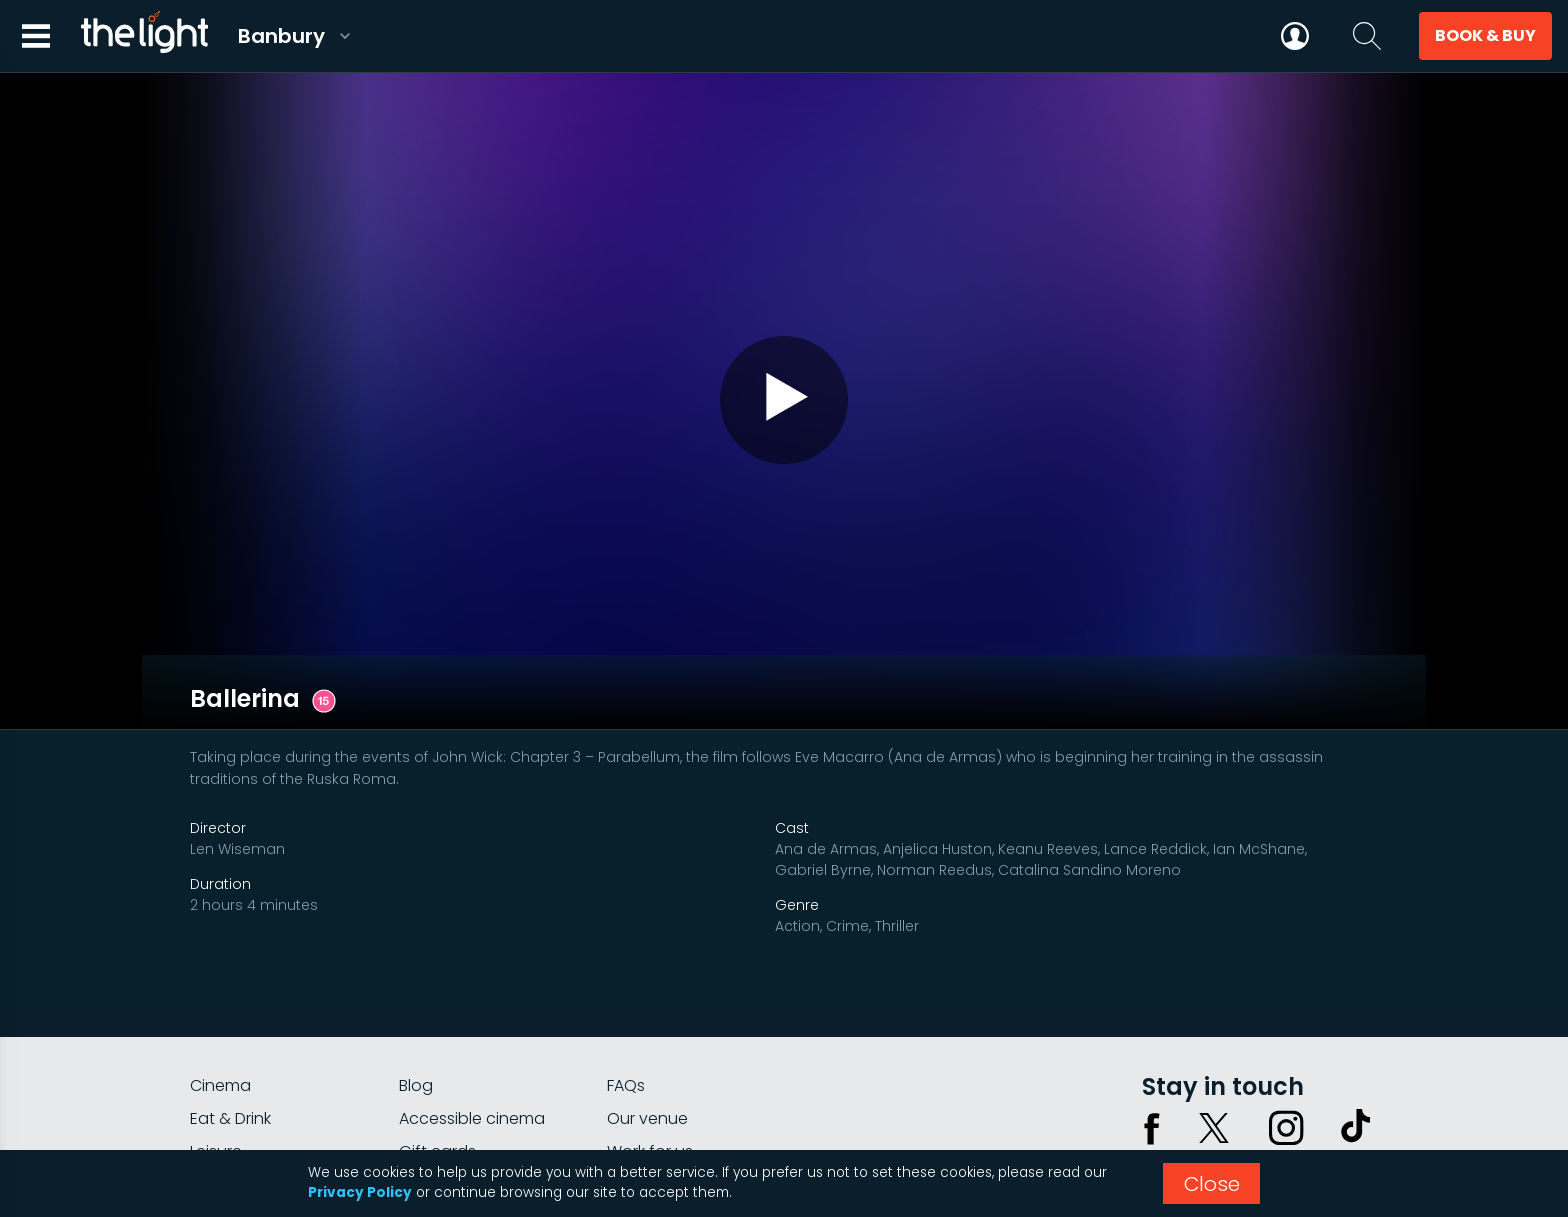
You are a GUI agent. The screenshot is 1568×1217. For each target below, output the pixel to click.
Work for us (650, 1041)
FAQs (626, 975)
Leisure (216, 1041)
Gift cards (437, 1041)
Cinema (220, 975)
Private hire (441, 1074)
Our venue (647, 1008)
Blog (416, 975)
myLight (220, 1074)
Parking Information (682, 1074)
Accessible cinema (472, 1008)
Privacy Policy (360, 1192)
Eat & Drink (230, 1008)
